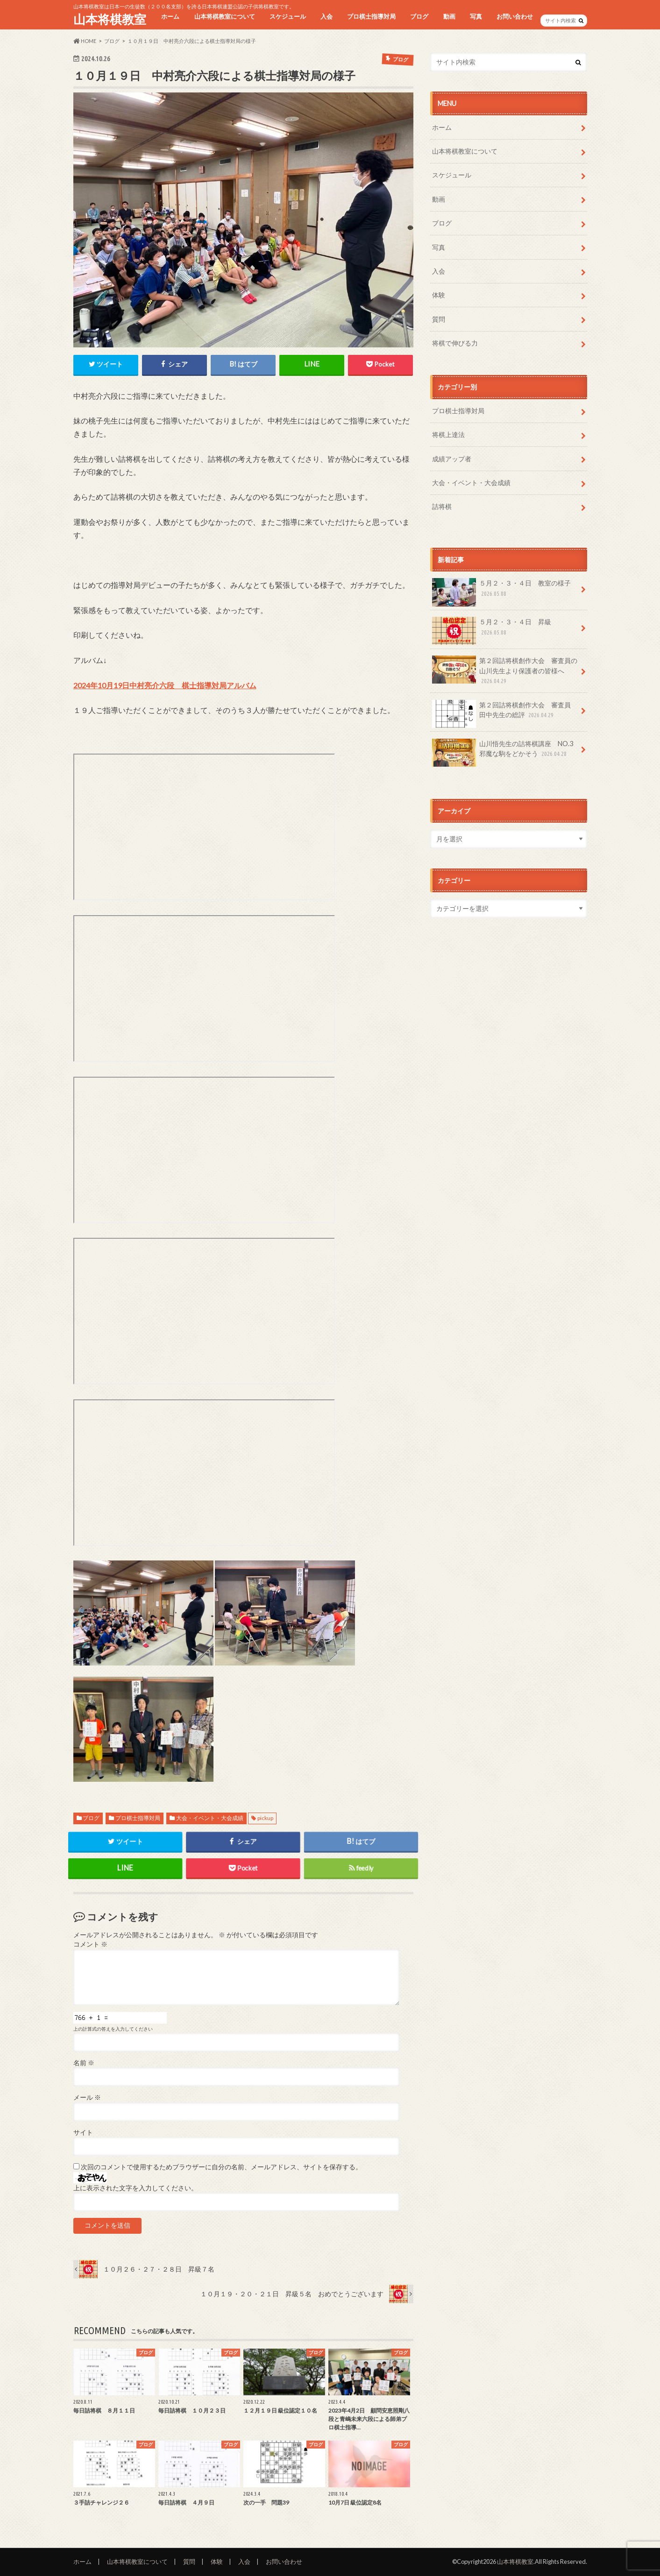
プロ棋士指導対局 (371, 16)
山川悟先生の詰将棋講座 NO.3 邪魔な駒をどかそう (506, 752)
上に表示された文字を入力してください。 (135, 2188)
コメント (90, 1944)
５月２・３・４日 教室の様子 (501, 591)
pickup (265, 1817)
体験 (438, 295)
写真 (476, 16)
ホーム (170, 16)
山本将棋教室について (224, 16)
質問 (438, 319)
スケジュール (288, 16)
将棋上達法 (448, 434)
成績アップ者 (451, 459)
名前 (83, 2063)
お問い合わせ (515, 16)
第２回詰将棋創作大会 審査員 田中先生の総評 (505, 713)
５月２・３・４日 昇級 (492, 630)
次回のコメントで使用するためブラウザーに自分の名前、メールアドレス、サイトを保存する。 (221, 2167)
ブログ (419, 16)
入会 (326, 16)
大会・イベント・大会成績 (209, 1817)
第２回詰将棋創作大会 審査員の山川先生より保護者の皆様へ (505, 671)
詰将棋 (442, 506)
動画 (449, 16)
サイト (83, 2132)
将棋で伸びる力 (455, 343)
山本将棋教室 (109, 19)
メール (87, 2097)
